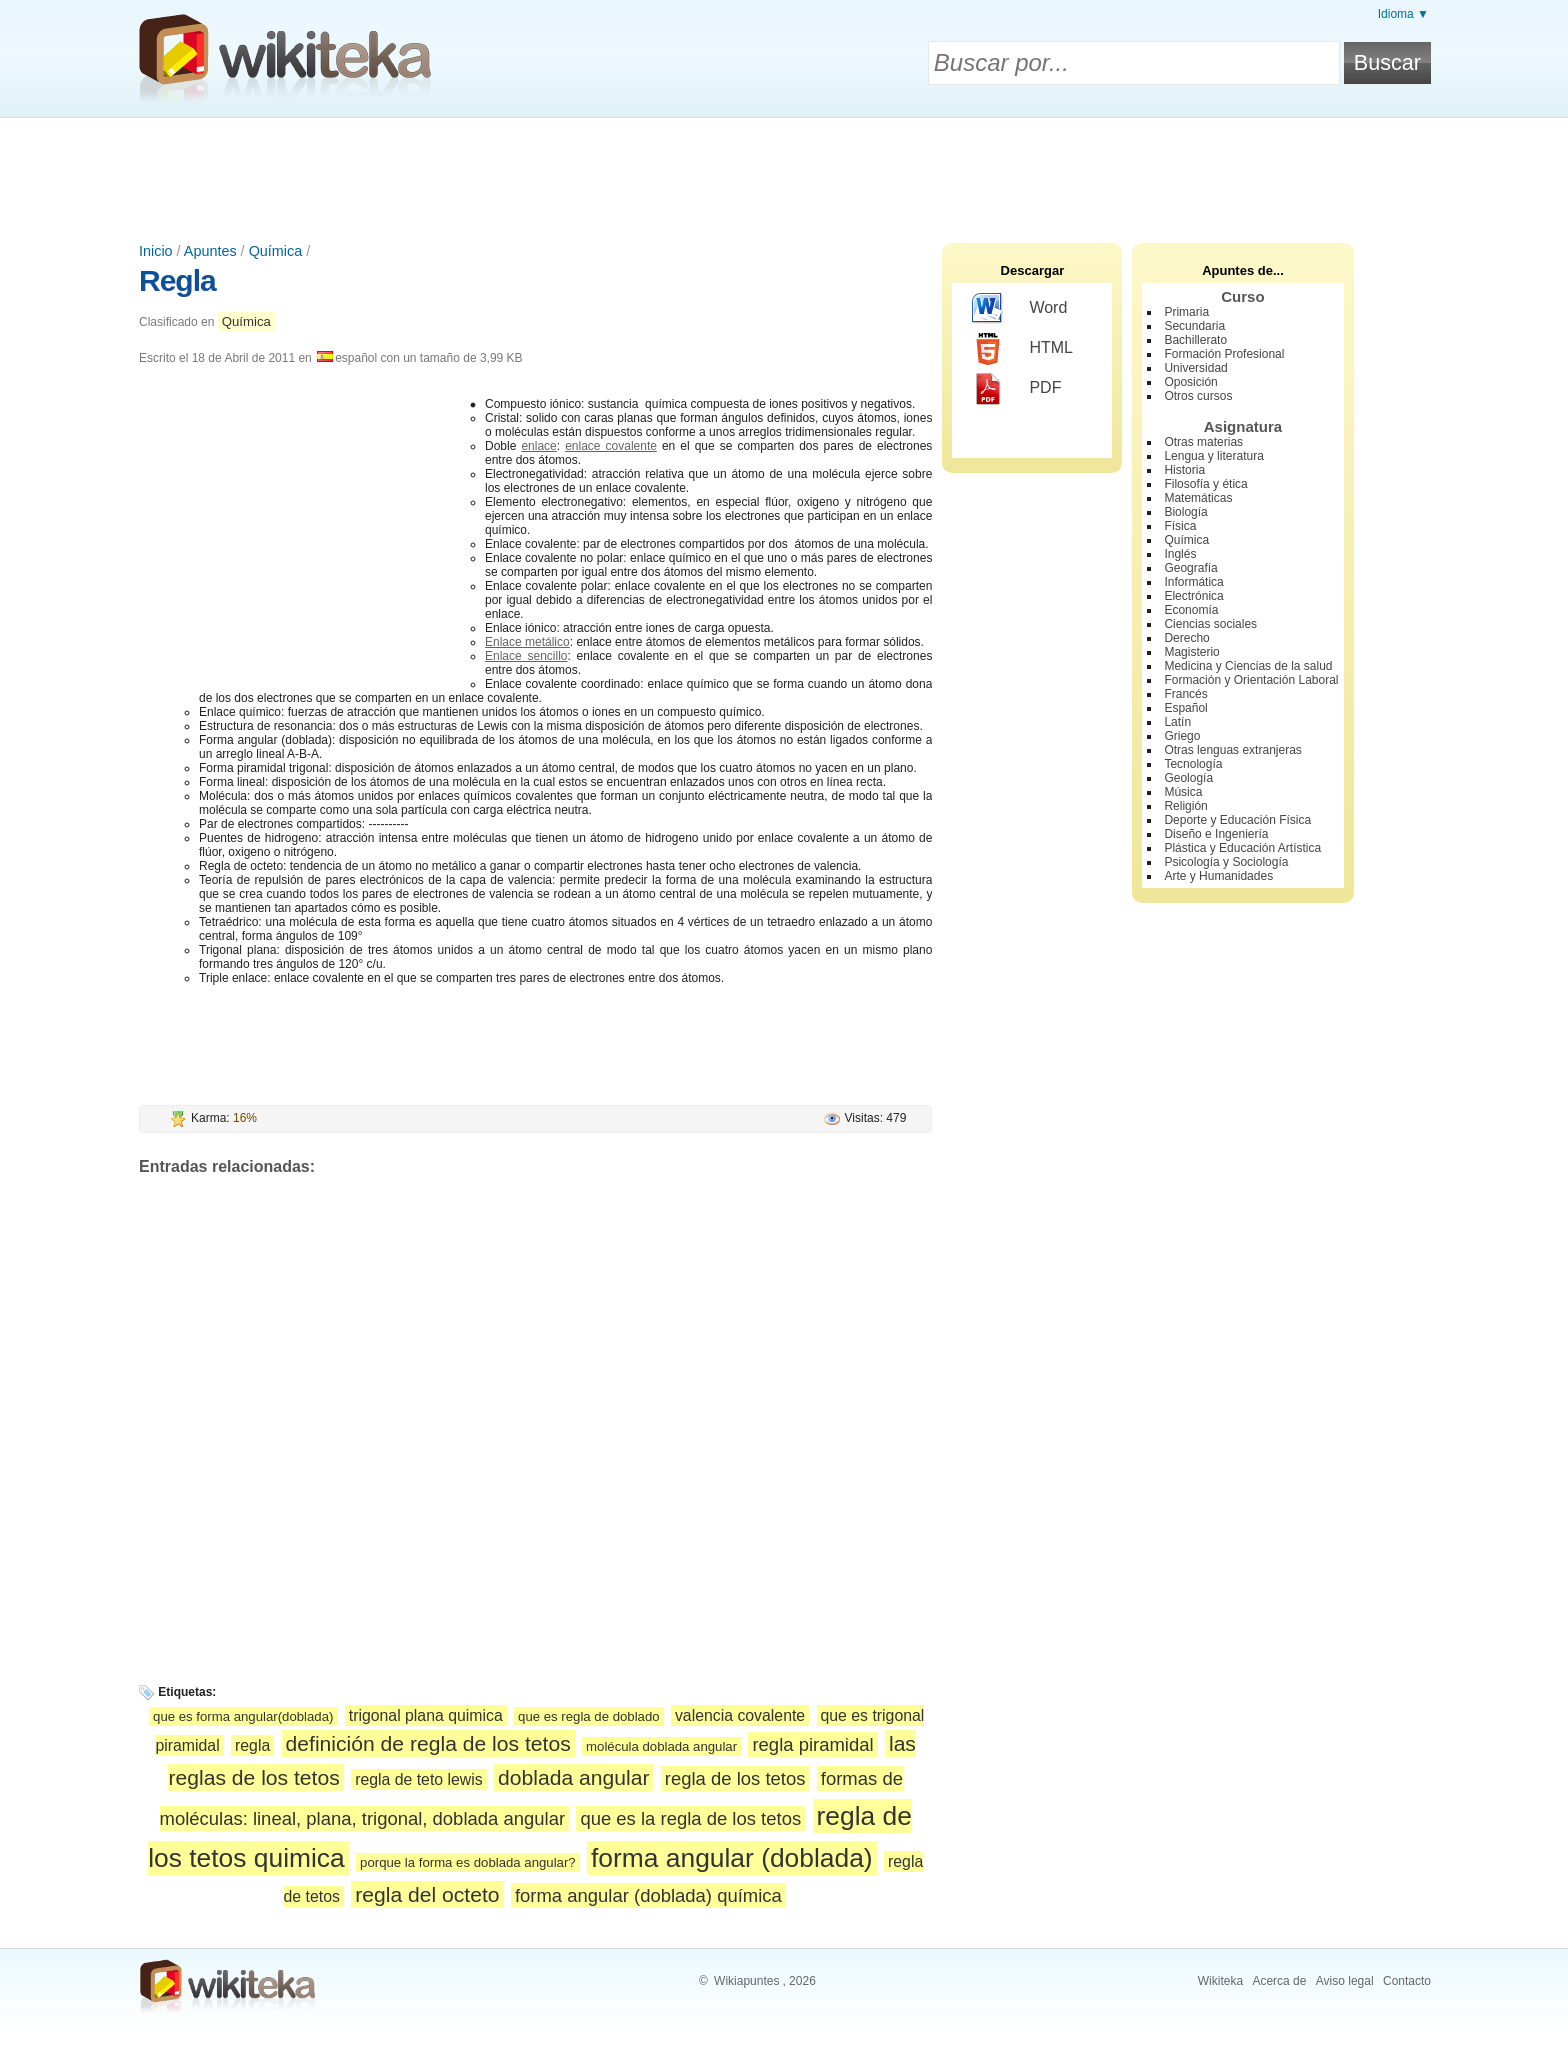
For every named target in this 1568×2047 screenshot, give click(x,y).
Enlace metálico (527, 642)
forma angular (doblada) (732, 1858)
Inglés (1180, 554)
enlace (538, 446)
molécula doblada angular (661, 1746)
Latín (1177, 722)
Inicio (156, 251)
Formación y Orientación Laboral (1251, 680)
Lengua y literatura (1213, 456)
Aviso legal (1345, 1981)
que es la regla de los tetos (690, 1818)
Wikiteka (1220, 1981)
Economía (1191, 610)
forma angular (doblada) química (648, 1895)
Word (1019, 309)
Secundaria (1194, 326)
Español (1185, 708)
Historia (1184, 470)
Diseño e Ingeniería (1216, 834)
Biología (1185, 512)
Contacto (1407, 1981)
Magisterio (1191, 652)
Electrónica (1193, 596)
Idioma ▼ (1403, 14)
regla (252, 1745)
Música (1183, 792)
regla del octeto (427, 1894)
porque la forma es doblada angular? (468, 1862)
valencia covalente (740, 1715)
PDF (1016, 389)
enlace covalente (611, 446)
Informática (1193, 582)
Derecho (1186, 638)
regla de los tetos (735, 1778)
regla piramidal (812, 1744)
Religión (1185, 806)
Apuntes (210, 251)
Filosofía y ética (1205, 484)
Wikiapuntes (746, 1981)
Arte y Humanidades (1218, 876)
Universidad (1195, 368)
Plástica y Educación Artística (1242, 848)
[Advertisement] (784, 173)
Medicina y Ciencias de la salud (1248, 666)
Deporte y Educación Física (1237, 820)
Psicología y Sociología (1226, 862)
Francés (1185, 694)
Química (276, 251)
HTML (1022, 349)
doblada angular (573, 1777)
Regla (177, 280)
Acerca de (1279, 1981)
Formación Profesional (1224, 354)
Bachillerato (1195, 340)
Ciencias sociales (1210, 624)
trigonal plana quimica (426, 1715)
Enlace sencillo (526, 656)
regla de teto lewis (419, 1779)
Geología (1188, 778)
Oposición (1190, 382)
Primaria (1186, 312)
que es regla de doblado (589, 1716)
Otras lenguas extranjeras (1232, 750)
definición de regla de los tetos (428, 1743)
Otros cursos (1198, 396)
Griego (1182, 736)
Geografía (1190, 568)
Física (1180, 526)
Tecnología (1193, 764)
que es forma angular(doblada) (243, 1716)
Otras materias (1203, 442)
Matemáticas (1198, 498)
